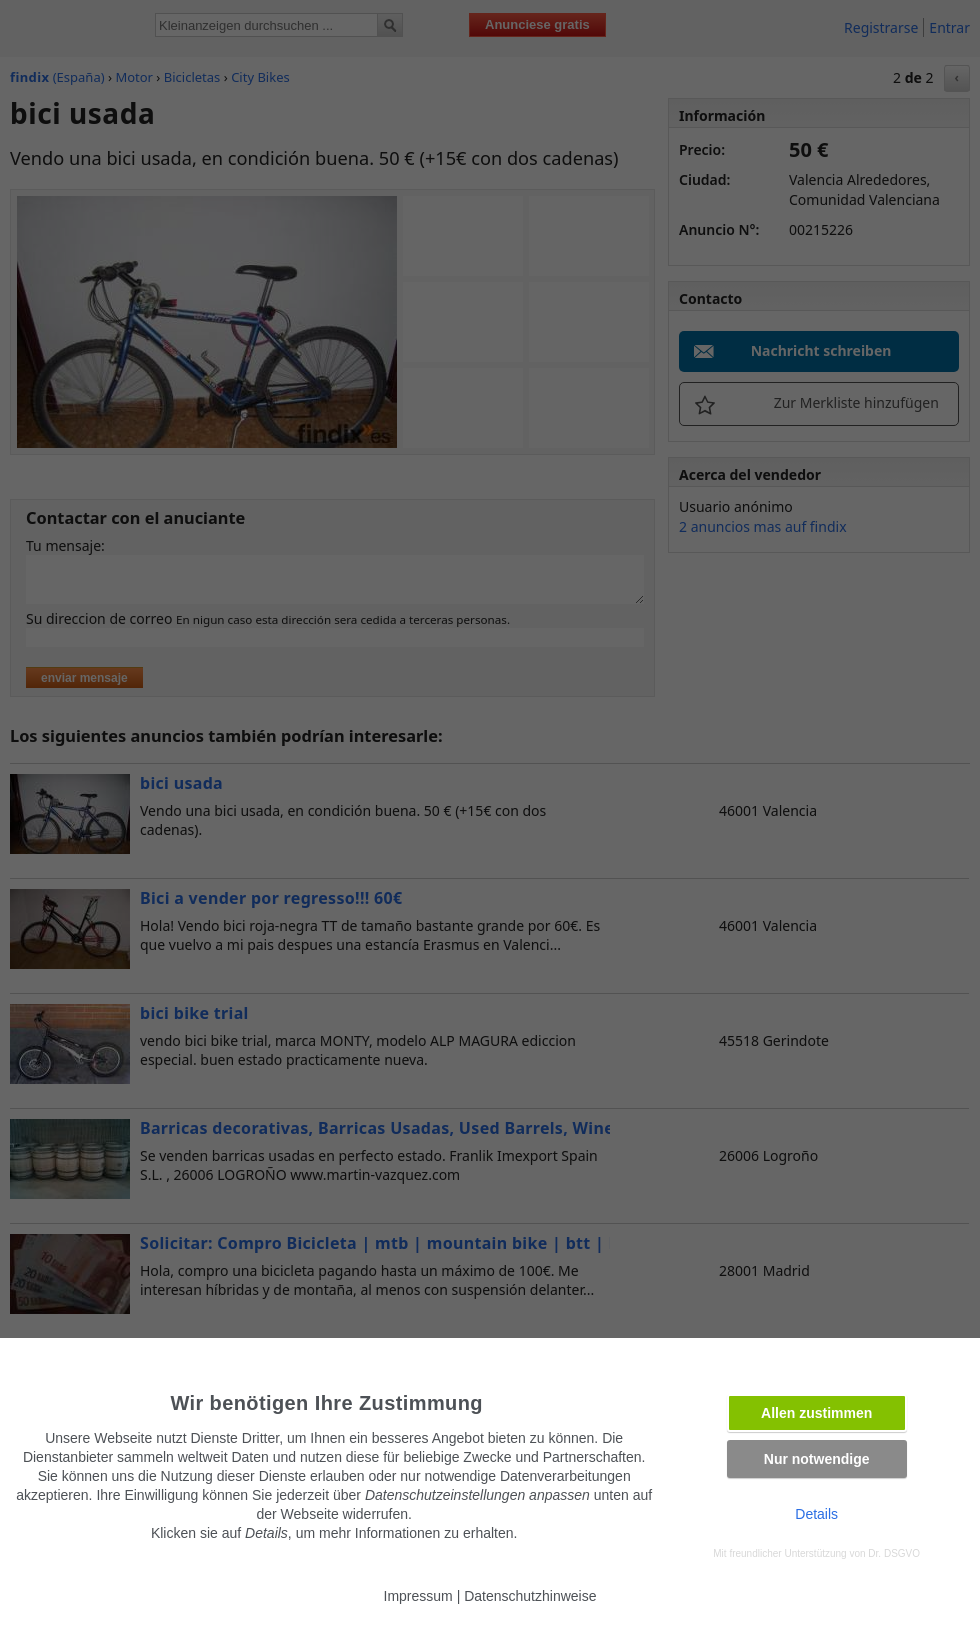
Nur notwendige (817, 1459)
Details (816, 1514)
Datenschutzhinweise (530, 1596)
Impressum (418, 1596)
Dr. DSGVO (894, 1553)
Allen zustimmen (816, 1413)
